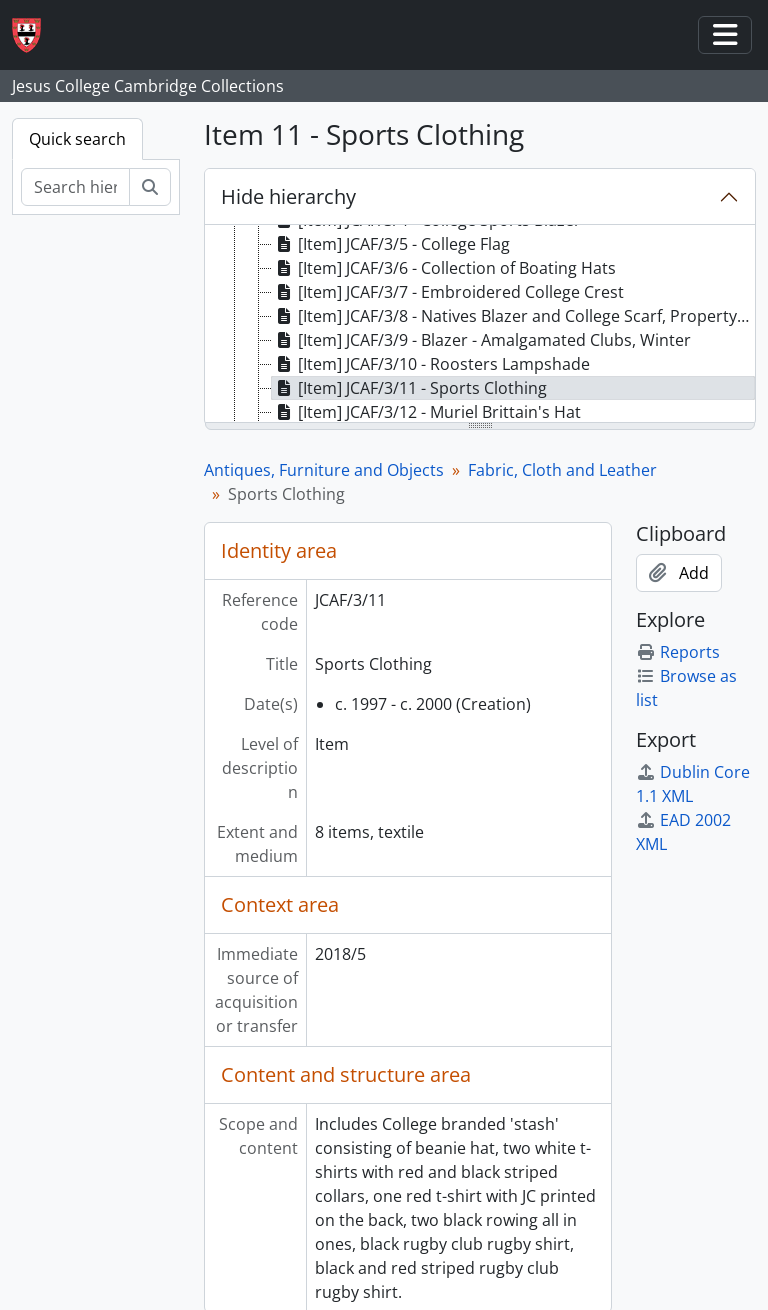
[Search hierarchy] (75, 187)
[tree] (480, 325)
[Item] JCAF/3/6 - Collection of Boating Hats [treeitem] (444, 268)
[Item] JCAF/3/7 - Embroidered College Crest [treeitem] (448, 292)
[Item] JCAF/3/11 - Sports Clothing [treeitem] (409, 388)
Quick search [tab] (77, 139)
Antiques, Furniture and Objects (324, 470)
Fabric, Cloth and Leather (562, 470)
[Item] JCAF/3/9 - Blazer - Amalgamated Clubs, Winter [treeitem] (481, 340)
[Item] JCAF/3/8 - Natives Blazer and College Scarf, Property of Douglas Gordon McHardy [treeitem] (513, 316)
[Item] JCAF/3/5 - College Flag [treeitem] (391, 244)
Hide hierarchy (288, 196)
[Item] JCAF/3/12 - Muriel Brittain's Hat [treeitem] (426, 412)
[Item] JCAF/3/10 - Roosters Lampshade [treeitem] (431, 364)
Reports (678, 652)
